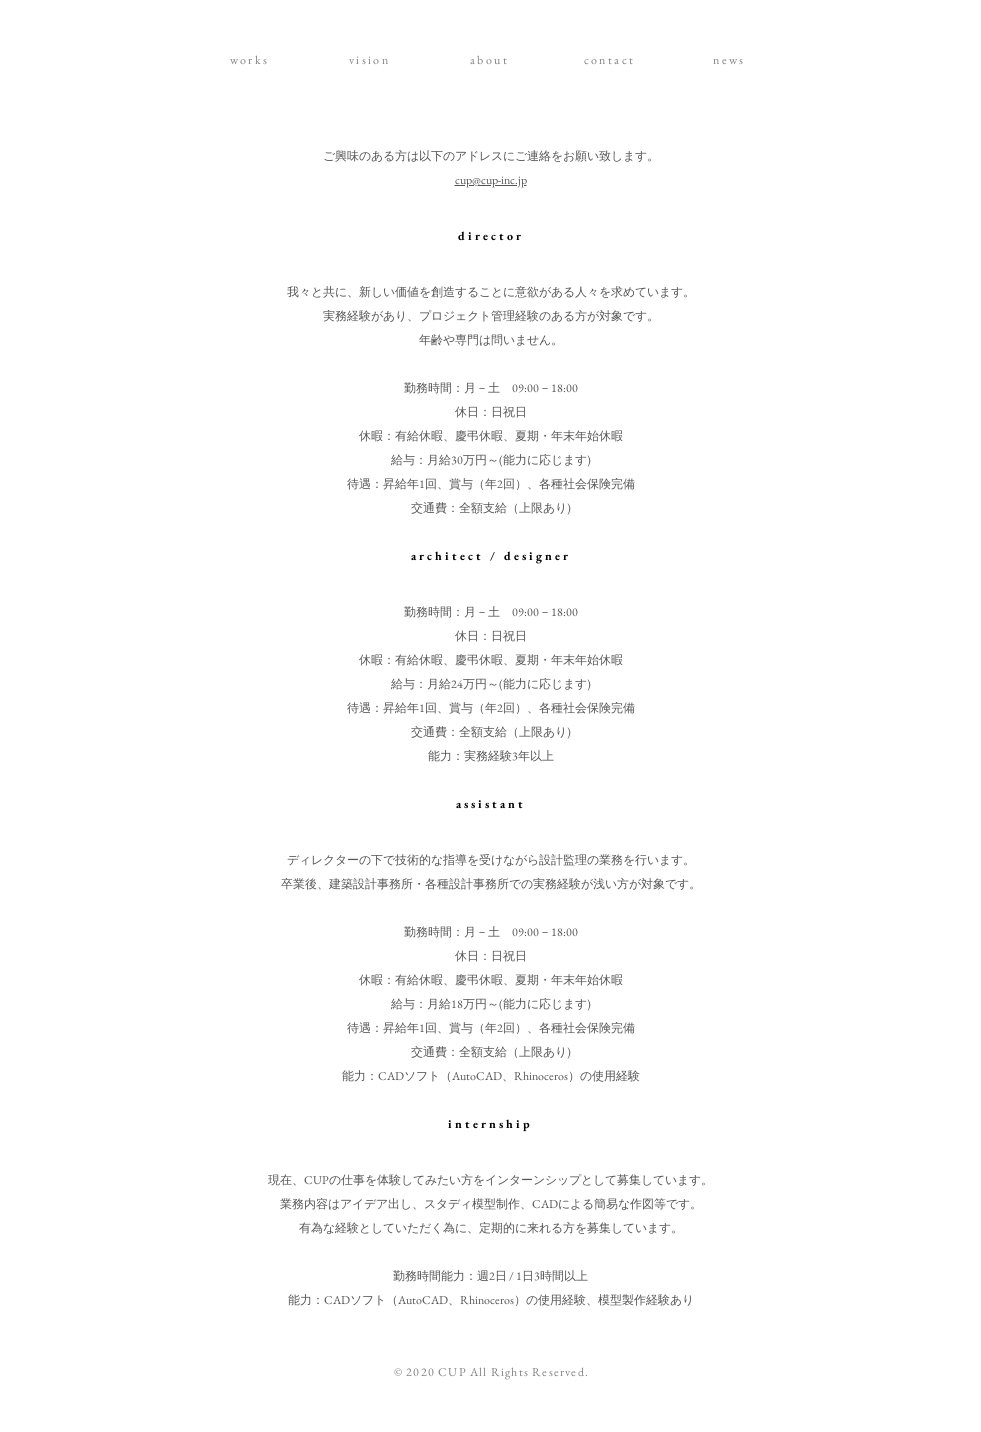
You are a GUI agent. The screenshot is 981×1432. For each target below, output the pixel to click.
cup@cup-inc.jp (491, 180)
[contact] (612, 60)
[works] (252, 60)
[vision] (372, 60)
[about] (492, 60)
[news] (732, 60)
